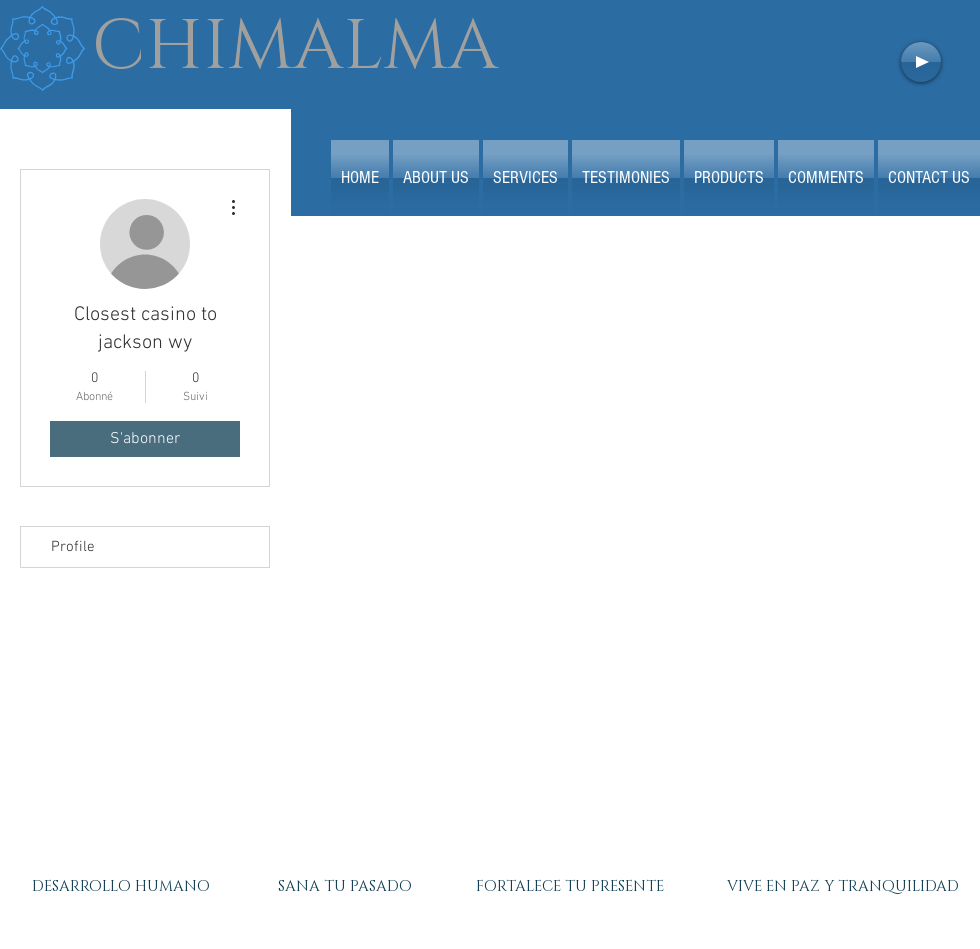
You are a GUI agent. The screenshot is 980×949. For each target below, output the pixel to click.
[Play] (921, 62)
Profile (73, 547)
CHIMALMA (295, 47)
